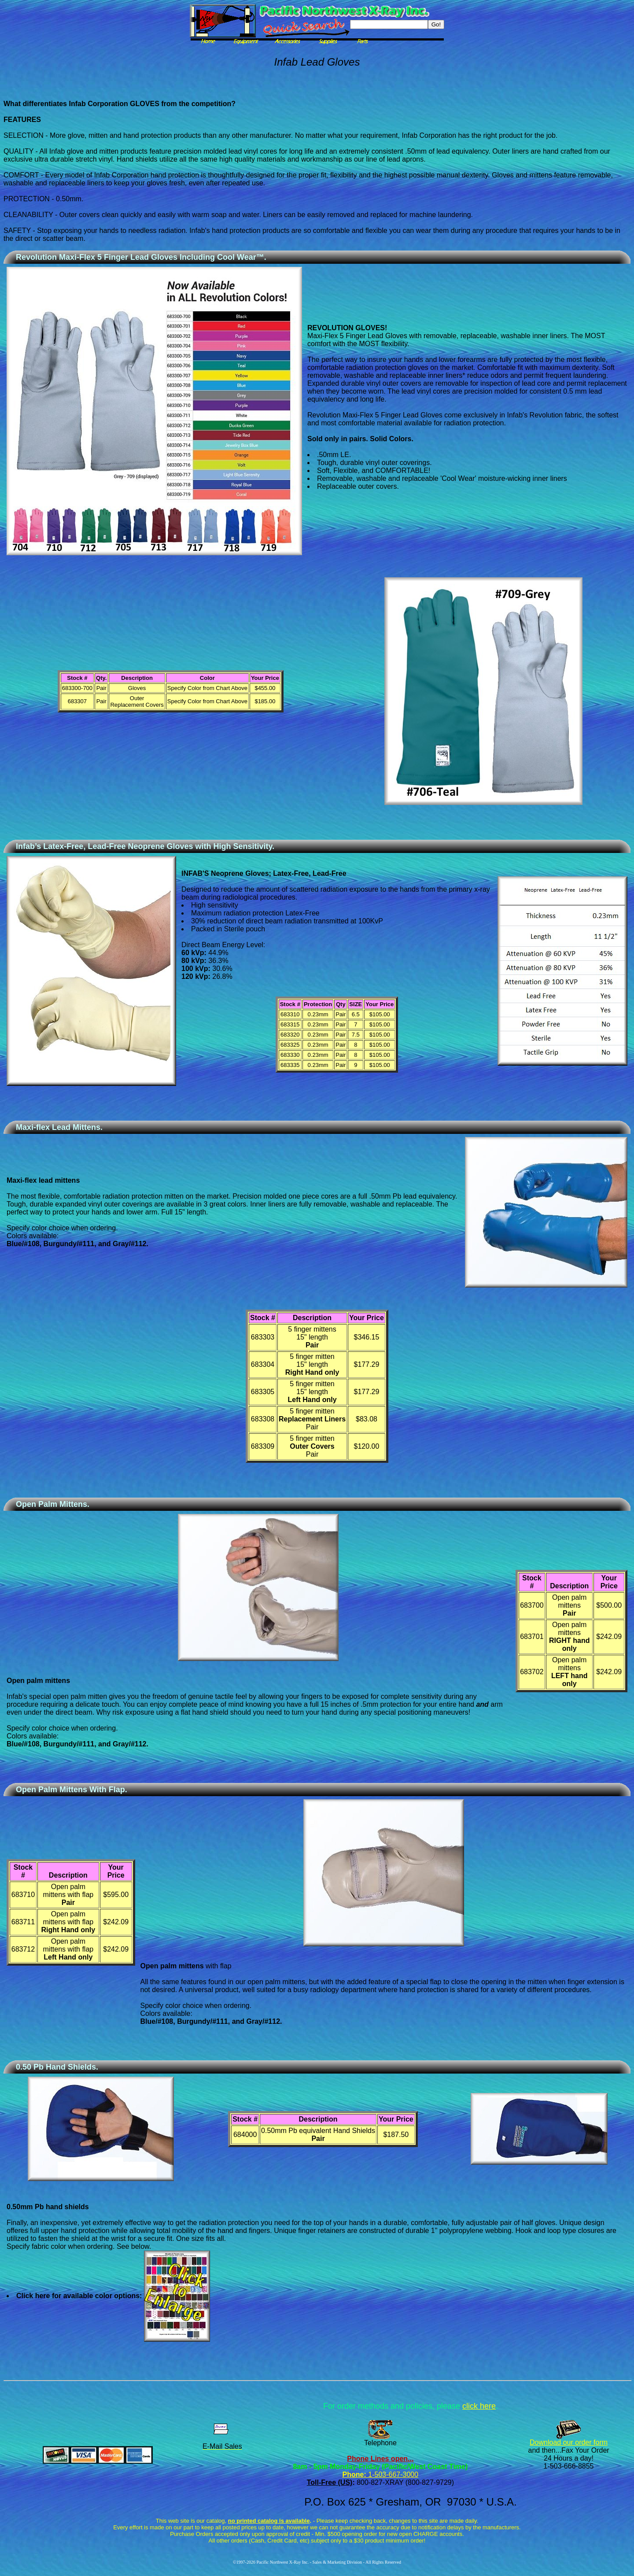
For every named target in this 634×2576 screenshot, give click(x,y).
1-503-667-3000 (392, 2474)
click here (479, 2406)
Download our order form (569, 2442)
